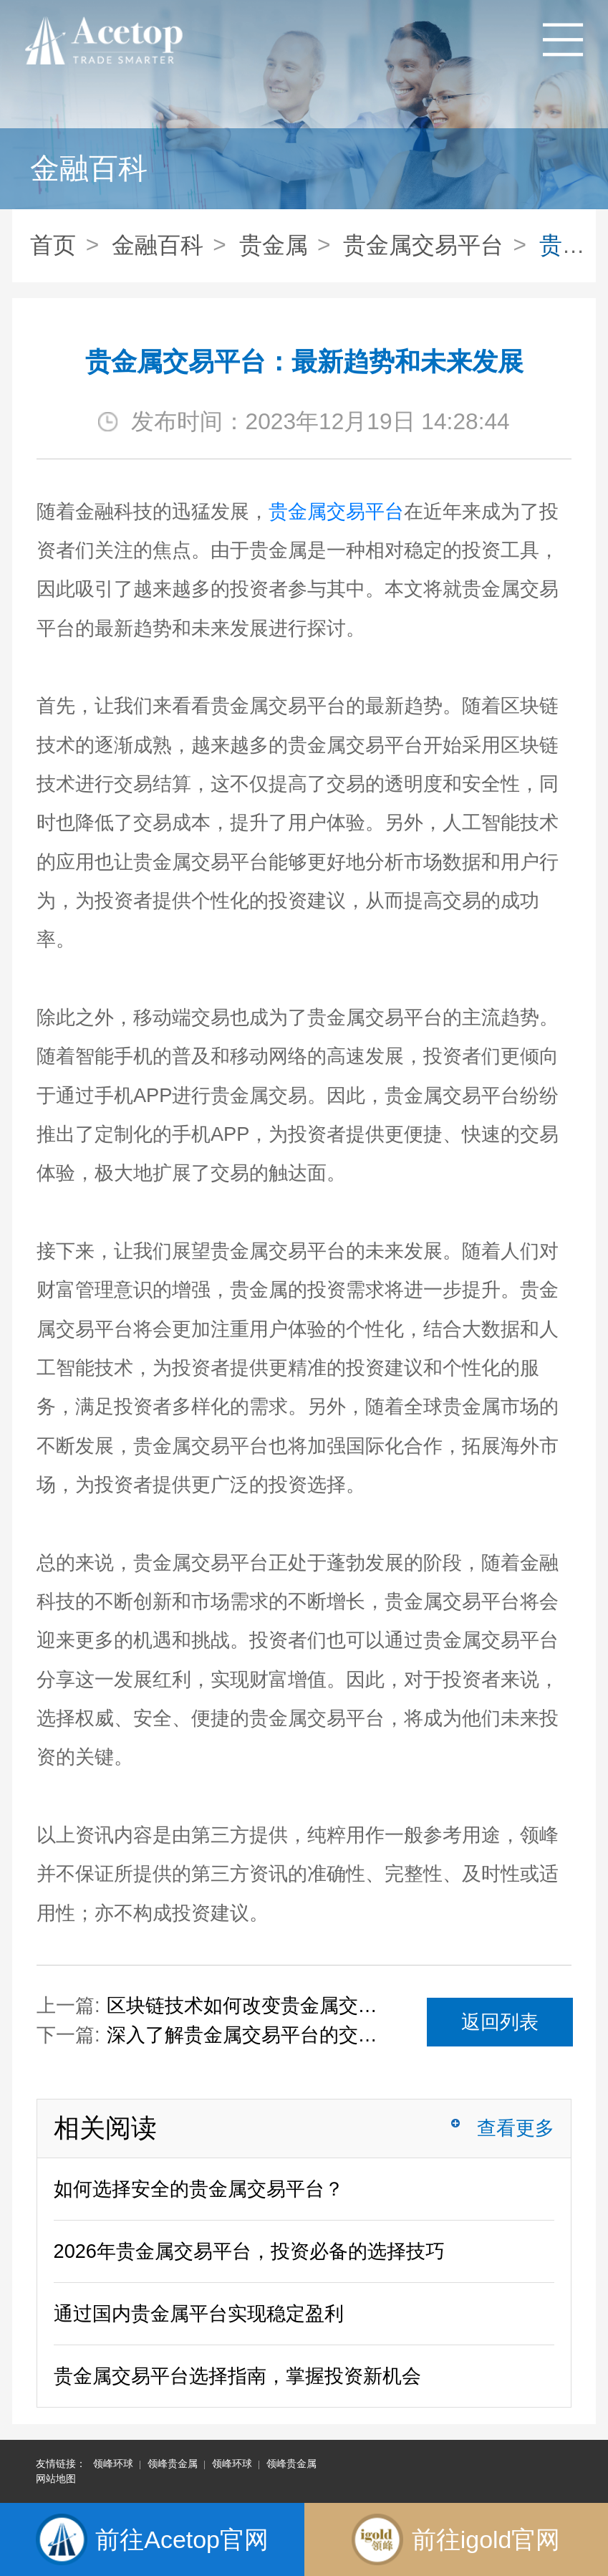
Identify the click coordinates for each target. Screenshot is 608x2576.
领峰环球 (113, 2463)
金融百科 (157, 245)
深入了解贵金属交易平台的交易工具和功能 (243, 2035)
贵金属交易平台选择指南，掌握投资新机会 (237, 2376)
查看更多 (515, 2128)
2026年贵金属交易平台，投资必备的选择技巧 (249, 2251)
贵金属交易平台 (423, 245)
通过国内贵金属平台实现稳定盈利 (199, 2313)
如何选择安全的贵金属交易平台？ (199, 2189)
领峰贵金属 (173, 2463)
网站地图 (56, 2478)
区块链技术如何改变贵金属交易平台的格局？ (243, 2005)
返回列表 (500, 2022)
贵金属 (273, 245)
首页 (53, 245)
